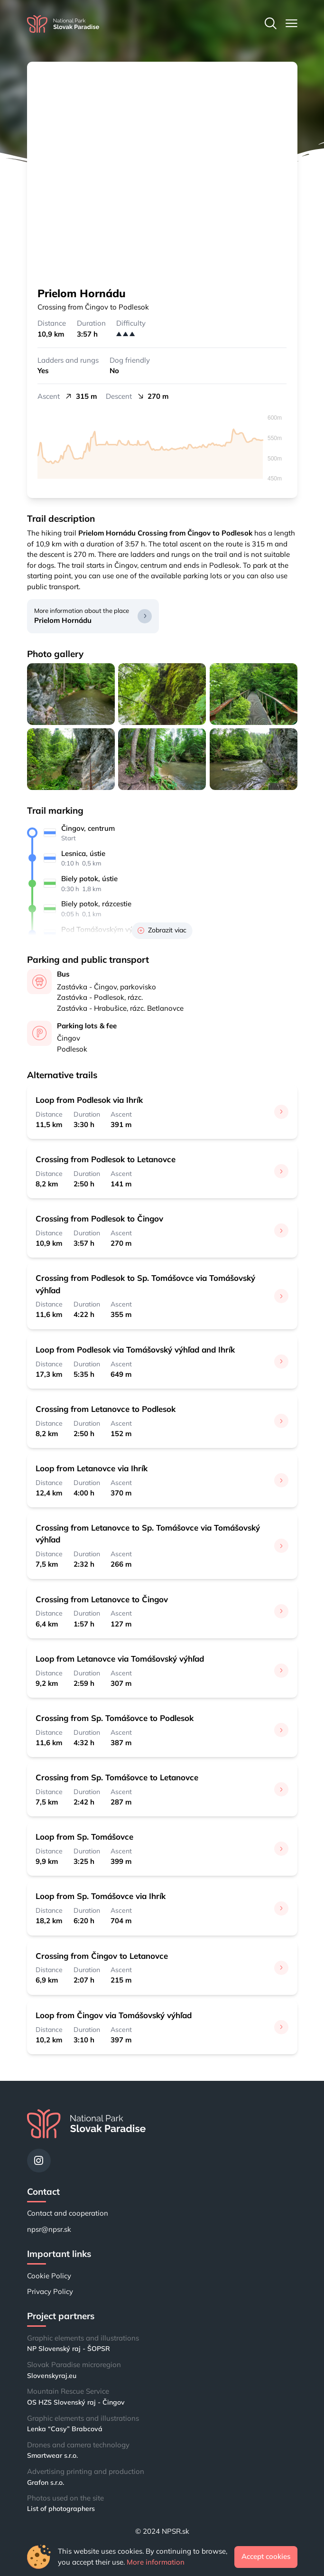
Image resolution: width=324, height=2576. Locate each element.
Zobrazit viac (162, 930)
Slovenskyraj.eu (51, 2375)
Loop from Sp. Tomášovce (84, 1837)
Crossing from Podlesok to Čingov (99, 1218)
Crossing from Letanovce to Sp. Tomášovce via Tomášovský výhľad (148, 1533)
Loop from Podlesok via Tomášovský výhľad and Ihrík (135, 1349)
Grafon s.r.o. (45, 2482)
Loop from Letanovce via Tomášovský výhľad (120, 1659)
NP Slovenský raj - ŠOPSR (68, 2348)
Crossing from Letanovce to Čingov (102, 1599)
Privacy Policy (50, 2291)
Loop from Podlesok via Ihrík (89, 1100)
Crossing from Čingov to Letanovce (102, 1956)
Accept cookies (265, 2556)
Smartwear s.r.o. (52, 2455)
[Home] (63, 24)
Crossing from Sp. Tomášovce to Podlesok (115, 1718)
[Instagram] (39, 2160)
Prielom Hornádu (63, 620)
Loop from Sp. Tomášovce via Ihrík (101, 1896)
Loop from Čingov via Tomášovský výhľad (114, 2015)
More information (156, 2562)
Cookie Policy (49, 2275)
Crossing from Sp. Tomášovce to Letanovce (117, 1777)
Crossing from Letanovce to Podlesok (106, 1409)
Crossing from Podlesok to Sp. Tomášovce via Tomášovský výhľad (145, 1284)
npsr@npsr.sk (49, 2229)
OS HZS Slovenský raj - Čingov (76, 2402)
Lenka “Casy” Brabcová (64, 2429)
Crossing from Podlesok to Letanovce (106, 1159)
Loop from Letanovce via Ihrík (92, 1468)
